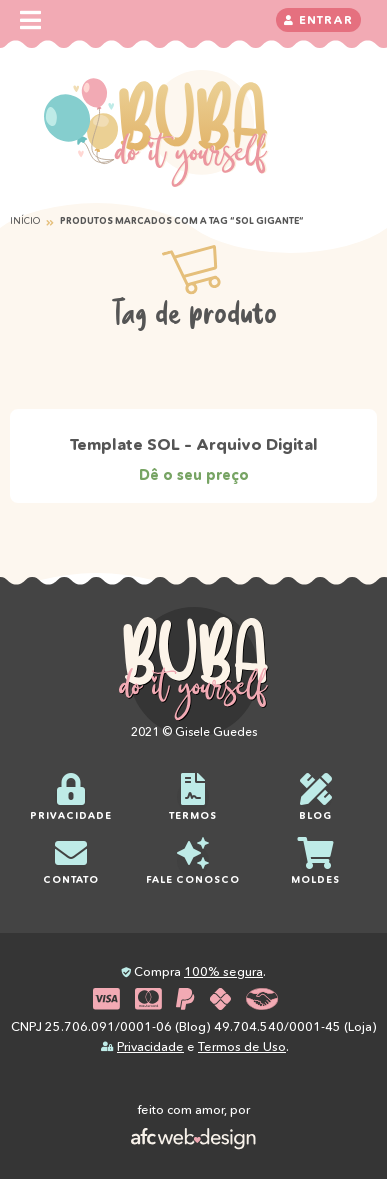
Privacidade (150, 1046)
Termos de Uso (242, 1046)
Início (25, 220)
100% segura (223, 971)
